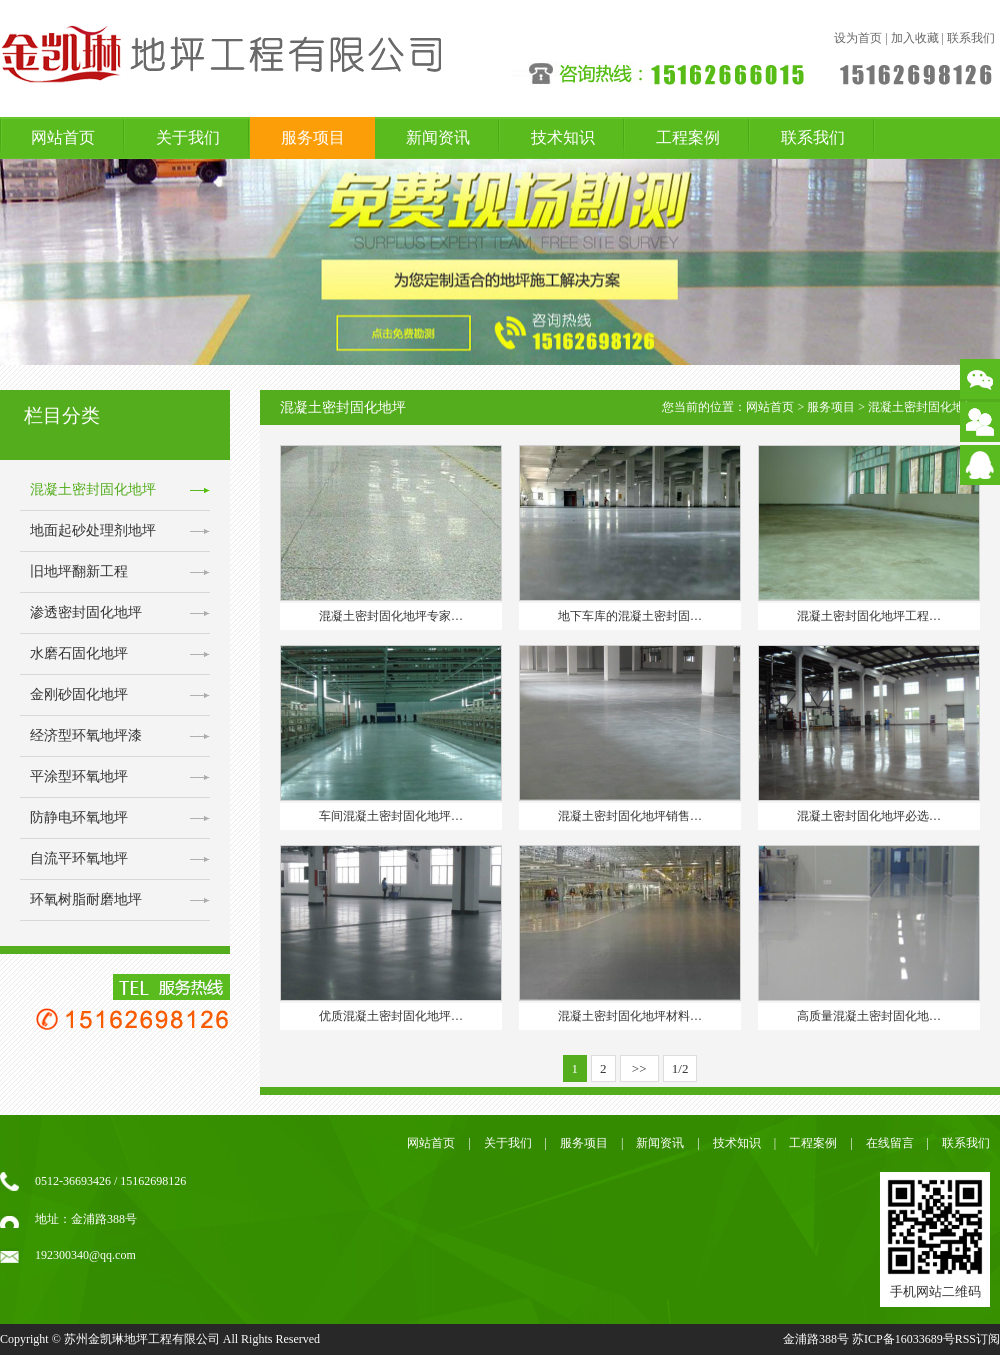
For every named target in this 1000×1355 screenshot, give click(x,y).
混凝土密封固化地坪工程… (869, 616)
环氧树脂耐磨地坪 (86, 899)
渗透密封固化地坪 (86, 612)
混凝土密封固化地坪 (93, 489)
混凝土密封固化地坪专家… (391, 616)
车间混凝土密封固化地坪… (391, 816)
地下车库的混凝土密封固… (630, 616)
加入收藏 (915, 38)
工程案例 (688, 137)
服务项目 (313, 137)
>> (639, 1068)
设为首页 (858, 38)
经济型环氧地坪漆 (86, 735)
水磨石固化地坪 (79, 653)
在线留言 (890, 1143)
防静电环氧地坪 (79, 817)
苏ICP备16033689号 (903, 1339)
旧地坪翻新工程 (79, 571)
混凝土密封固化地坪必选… (869, 816)
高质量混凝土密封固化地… (869, 1016)
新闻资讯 (438, 137)
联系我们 (971, 38)
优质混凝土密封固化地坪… (391, 1016)
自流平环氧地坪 (79, 858)
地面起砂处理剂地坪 (93, 530)
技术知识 (563, 137)
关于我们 (188, 137)
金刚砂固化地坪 (79, 694)
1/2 (680, 1068)
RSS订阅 (977, 1339)
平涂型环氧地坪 (79, 776)
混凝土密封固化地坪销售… (630, 816)
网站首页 (63, 137)
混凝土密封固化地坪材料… (630, 1016)
